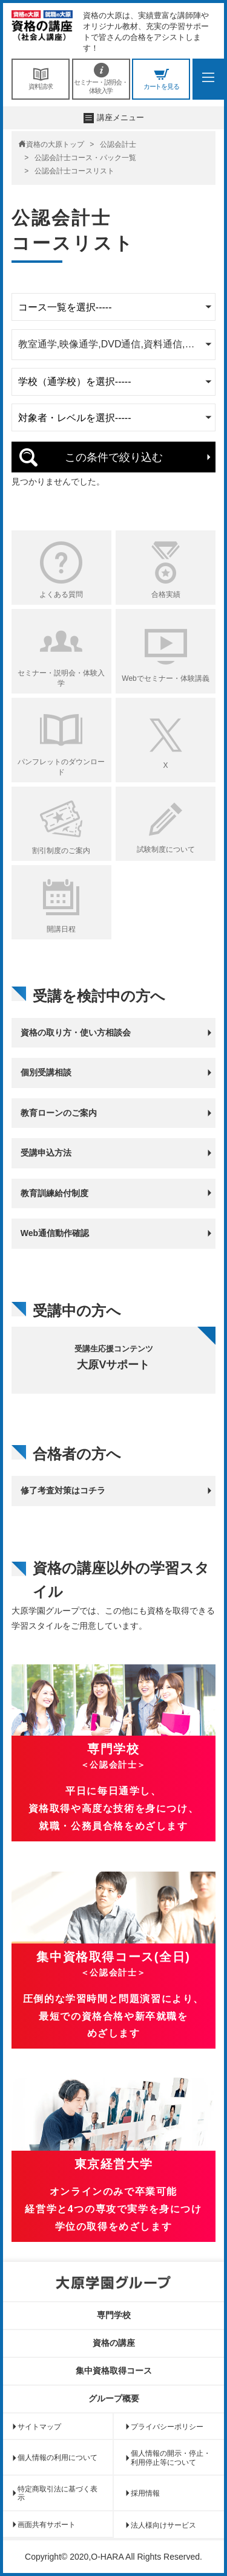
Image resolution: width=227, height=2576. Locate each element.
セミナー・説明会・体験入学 (101, 78)
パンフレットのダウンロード (61, 767)
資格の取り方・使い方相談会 (76, 1032)
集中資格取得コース (114, 2370)
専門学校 (114, 2315)
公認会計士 (118, 144)
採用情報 (145, 2493)
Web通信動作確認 (55, 1233)
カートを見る (161, 78)
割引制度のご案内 (61, 850)
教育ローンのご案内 (59, 1113)
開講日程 (61, 929)
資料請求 (40, 78)
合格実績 (165, 594)
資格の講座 (114, 2343)
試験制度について (166, 849)
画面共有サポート (47, 2524)
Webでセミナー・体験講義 (165, 678)
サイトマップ (39, 2427)
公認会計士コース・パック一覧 (85, 157)
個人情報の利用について (57, 2457)
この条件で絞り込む (114, 457)
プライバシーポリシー (167, 2427)
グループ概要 (113, 2398)
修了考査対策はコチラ (63, 1490)
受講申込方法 (46, 1153)
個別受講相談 (46, 1072)
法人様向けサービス (163, 2525)
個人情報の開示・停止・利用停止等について (171, 2457)
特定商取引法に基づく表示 (57, 2493)
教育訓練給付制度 (54, 1193)
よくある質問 (61, 594)
